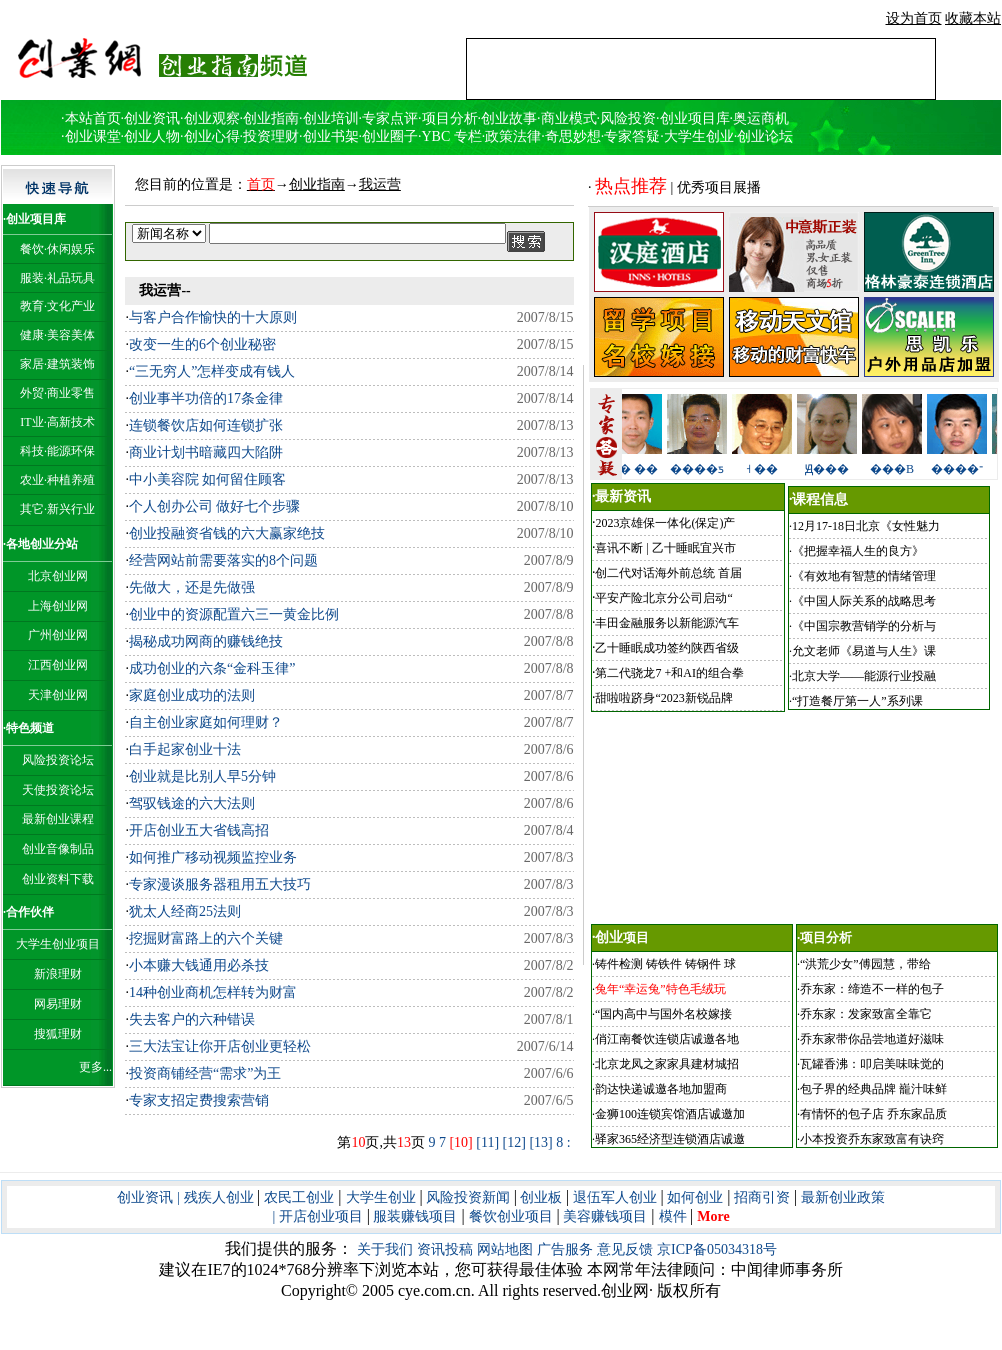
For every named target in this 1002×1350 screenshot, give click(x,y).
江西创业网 (58, 665)
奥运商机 (761, 118)
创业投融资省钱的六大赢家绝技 (227, 533)
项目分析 (450, 118)
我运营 (380, 184)
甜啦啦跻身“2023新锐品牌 (663, 698)
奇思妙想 (573, 136)
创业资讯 (152, 118)
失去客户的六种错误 (192, 1019)
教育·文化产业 (57, 306)
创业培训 (331, 118)
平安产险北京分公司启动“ (663, 598)
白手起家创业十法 (185, 749)
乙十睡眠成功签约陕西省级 (667, 648)
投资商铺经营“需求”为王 (205, 1073)
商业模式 (569, 118)
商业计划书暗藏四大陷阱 (206, 452)
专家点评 (390, 118)
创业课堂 (93, 136)
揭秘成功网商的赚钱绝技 (206, 641)
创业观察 (212, 118)
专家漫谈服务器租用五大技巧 (220, 884)
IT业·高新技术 (57, 422)
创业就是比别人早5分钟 (202, 776)
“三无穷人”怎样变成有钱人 (214, 371)
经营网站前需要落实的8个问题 (225, 560)
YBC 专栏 (452, 136)
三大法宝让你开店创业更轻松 (220, 1046)
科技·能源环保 (57, 451)
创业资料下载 (58, 879)
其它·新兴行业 (57, 509)
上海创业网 (58, 606)
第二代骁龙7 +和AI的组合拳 (669, 673)
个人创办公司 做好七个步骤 (215, 506)
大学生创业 (699, 136)
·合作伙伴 (28, 912)
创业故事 (509, 118)
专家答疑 (632, 136)
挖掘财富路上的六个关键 (208, 938)
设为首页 (914, 18)
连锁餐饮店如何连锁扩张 (206, 425)
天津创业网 (58, 695)
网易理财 (58, 1004)
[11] (487, 1142)
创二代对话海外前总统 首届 (668, 573)
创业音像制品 (58, 849)
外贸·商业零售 (57, 393)
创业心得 (212, 136)
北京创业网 (58, 576)
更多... (95, 1067)
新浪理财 (58, 974)
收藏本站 (973, 18)
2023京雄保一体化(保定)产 (665, 523)
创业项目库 (695, 118)
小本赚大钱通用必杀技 (199, 965)
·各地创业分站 (40, 544)
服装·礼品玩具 (57, 278)
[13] (540, 1142)
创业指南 (271, 118)
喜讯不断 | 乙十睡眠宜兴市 (665, 548)
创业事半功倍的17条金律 (206, 398)
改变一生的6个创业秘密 (202, 344)
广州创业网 (58, 635)
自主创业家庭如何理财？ (206, 722)
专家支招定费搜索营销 (199, 1100)
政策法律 (513, 136)
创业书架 (331, 136)
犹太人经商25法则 (187, 911)
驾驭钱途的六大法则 (194, 803)
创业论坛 (765, 136)
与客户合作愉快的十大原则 (213, 317)
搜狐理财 (58, 1034)
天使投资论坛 (58, 790)
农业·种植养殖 (57, 480)
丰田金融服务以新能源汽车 (667, 623)
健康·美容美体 (57, 335)
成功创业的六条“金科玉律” (212, 668)
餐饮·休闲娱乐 (57, 249)
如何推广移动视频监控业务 (216, 857)
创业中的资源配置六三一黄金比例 (234, 614)
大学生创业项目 (58, 944)
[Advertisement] (701, 69)
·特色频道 (28, 728)
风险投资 (628, 118)
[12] (514, 1142)
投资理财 (271, 136)
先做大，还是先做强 (194, 587)
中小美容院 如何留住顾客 (209, 479)
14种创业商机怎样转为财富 (213, 992)
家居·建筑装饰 (57, 364)
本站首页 (93, 118)
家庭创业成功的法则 (192, 695)
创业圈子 (390, 136)
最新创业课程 (58, 819)
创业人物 (152, 136)
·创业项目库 (34, 219)
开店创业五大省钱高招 (201, 830)
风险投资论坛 (58, 760)
